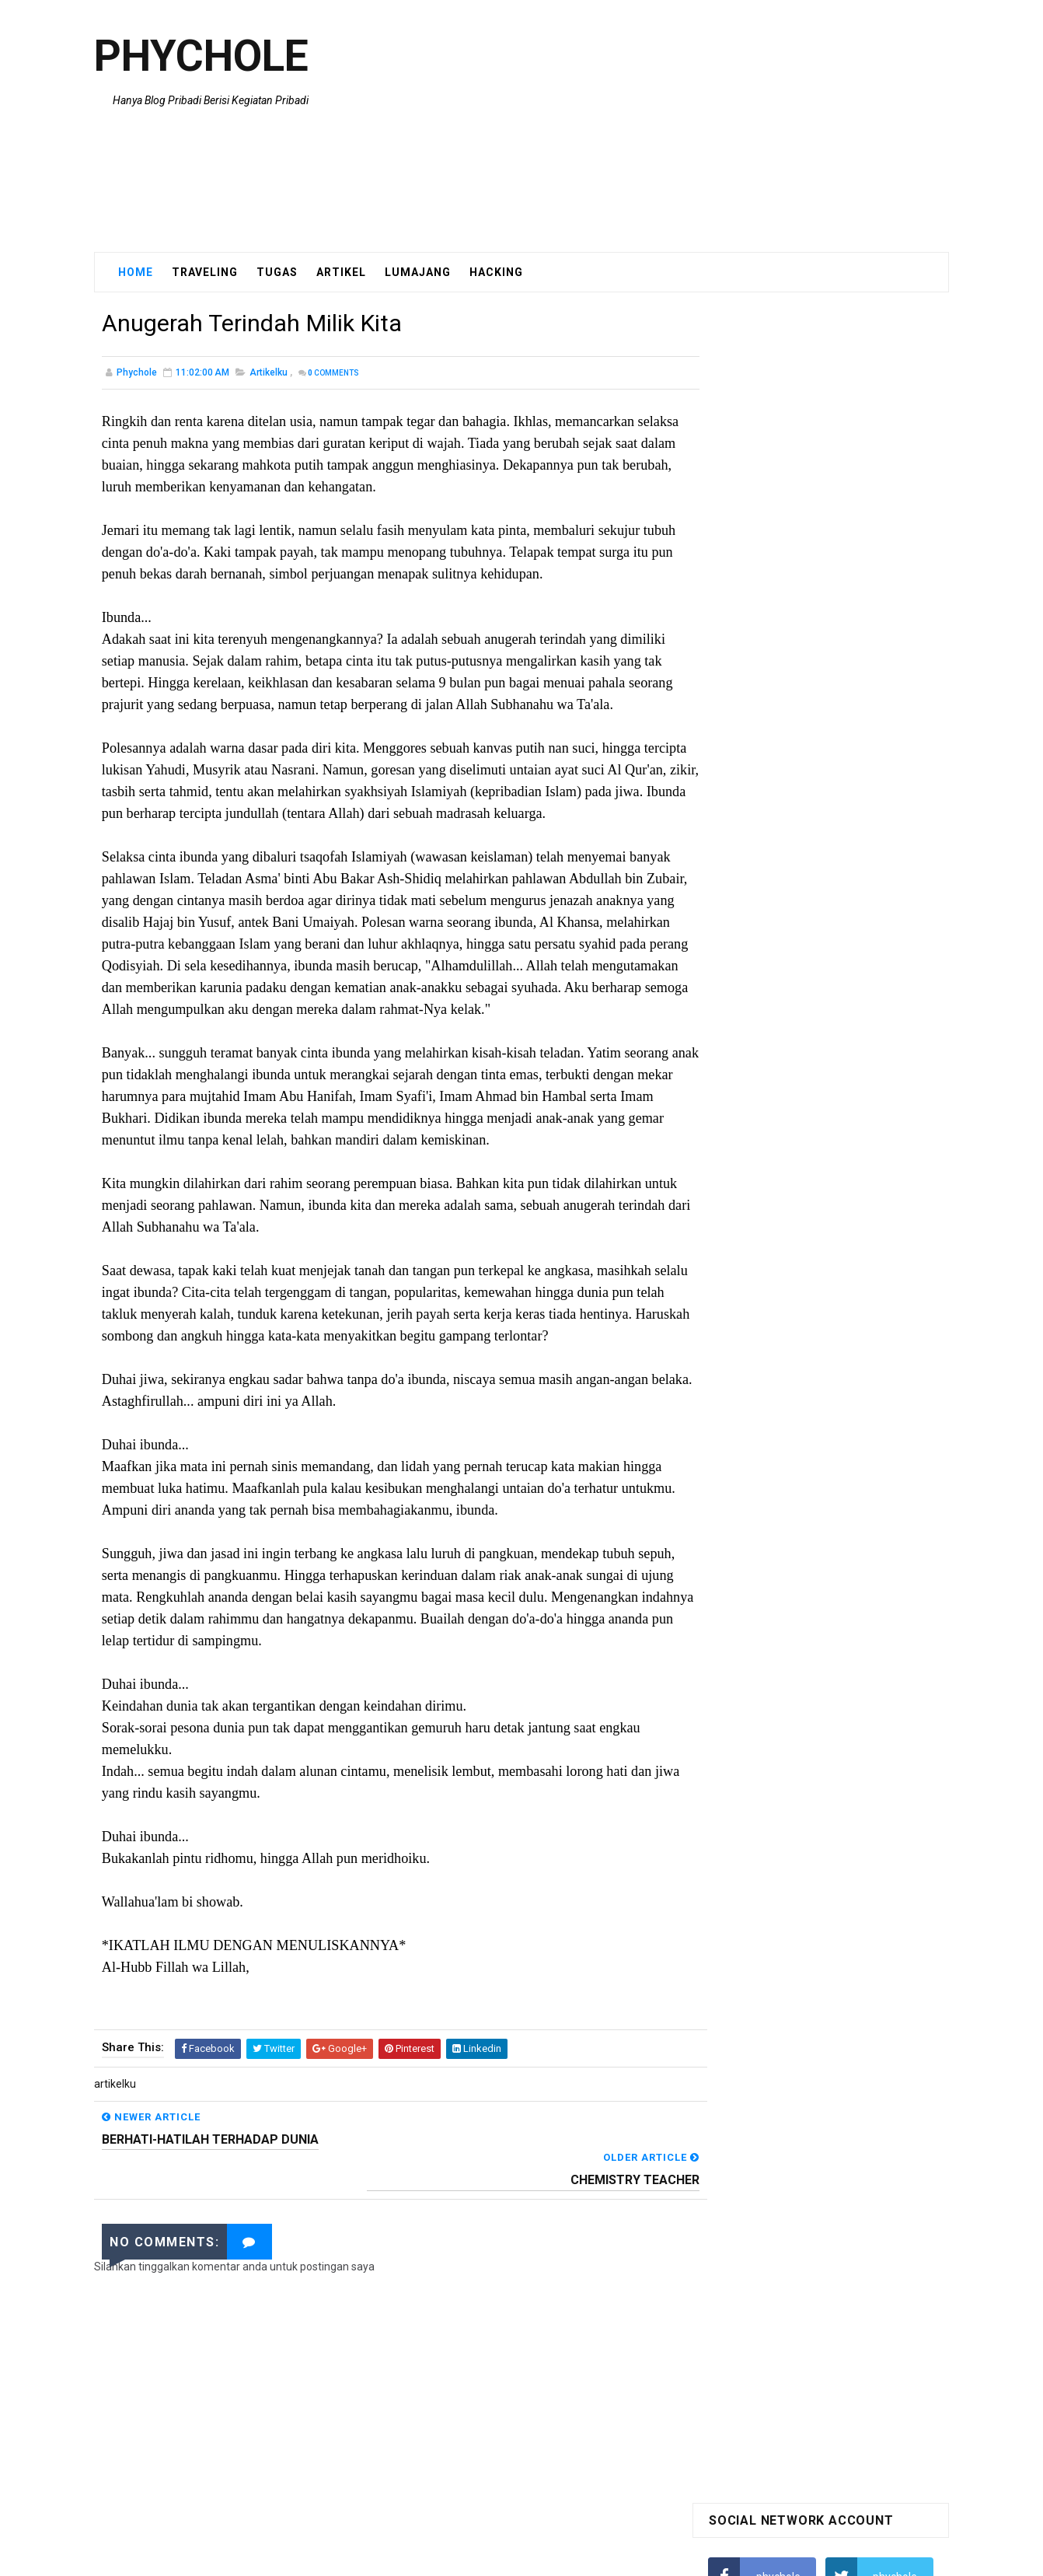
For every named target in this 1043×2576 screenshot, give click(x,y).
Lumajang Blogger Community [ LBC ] (799, 773)
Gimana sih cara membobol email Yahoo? (810, 742)
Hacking (496, 270)
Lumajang (418, 270)
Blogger (627, 2556)
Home (135, 270)
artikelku (268, 372)
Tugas (277, 270)
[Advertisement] (665, 126)
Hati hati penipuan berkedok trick (788, 647)
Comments (333, 373)
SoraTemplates (492, 2556)
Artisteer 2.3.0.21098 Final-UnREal (791, 710)
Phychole (201, 57)
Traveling (205, 270)
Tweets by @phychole (762, 913)
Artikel (341, 270)
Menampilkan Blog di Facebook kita (794, 679)
